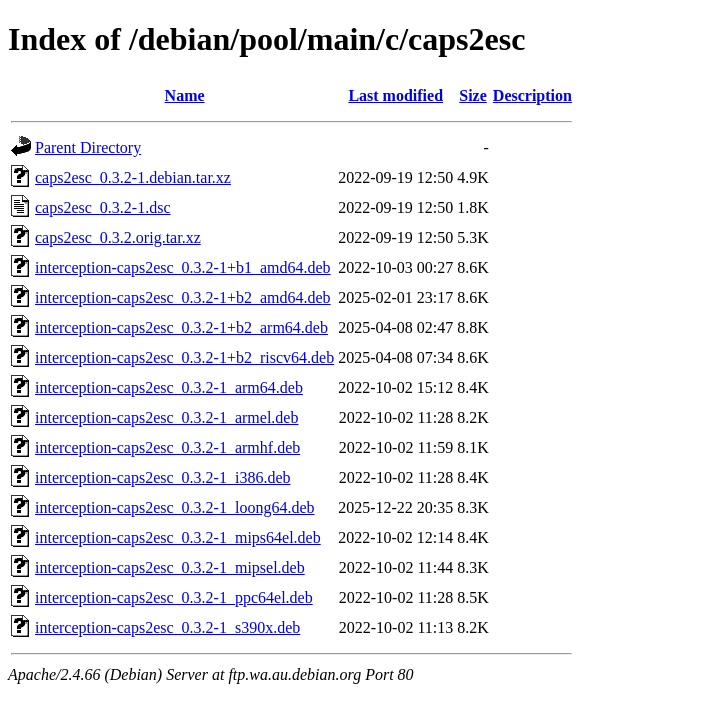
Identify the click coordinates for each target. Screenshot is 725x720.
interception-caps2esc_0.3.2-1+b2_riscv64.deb (184, 357)
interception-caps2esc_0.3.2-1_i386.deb (162, 477)
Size (473, 95)
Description (532, 95)
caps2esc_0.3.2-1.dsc (103, 207)
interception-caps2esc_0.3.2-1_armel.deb (166, 417)
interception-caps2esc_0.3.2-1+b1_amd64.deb (183, 267)
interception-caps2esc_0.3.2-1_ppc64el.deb (174, 597)
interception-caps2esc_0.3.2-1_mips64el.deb (178, 537)
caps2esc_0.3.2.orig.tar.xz (118, 237)
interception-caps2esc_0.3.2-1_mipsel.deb (170, 567)
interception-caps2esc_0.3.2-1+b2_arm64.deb (181, 327)
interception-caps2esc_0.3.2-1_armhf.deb (167, 447)
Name (185, 95)
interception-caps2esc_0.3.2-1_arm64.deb (169, 387)
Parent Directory (88, 147)
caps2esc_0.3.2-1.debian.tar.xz (133, 177)
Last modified (395, 95)
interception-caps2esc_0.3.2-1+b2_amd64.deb (183, 297)
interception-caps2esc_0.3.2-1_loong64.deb (174, 507)
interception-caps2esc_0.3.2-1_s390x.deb (167, 627)
